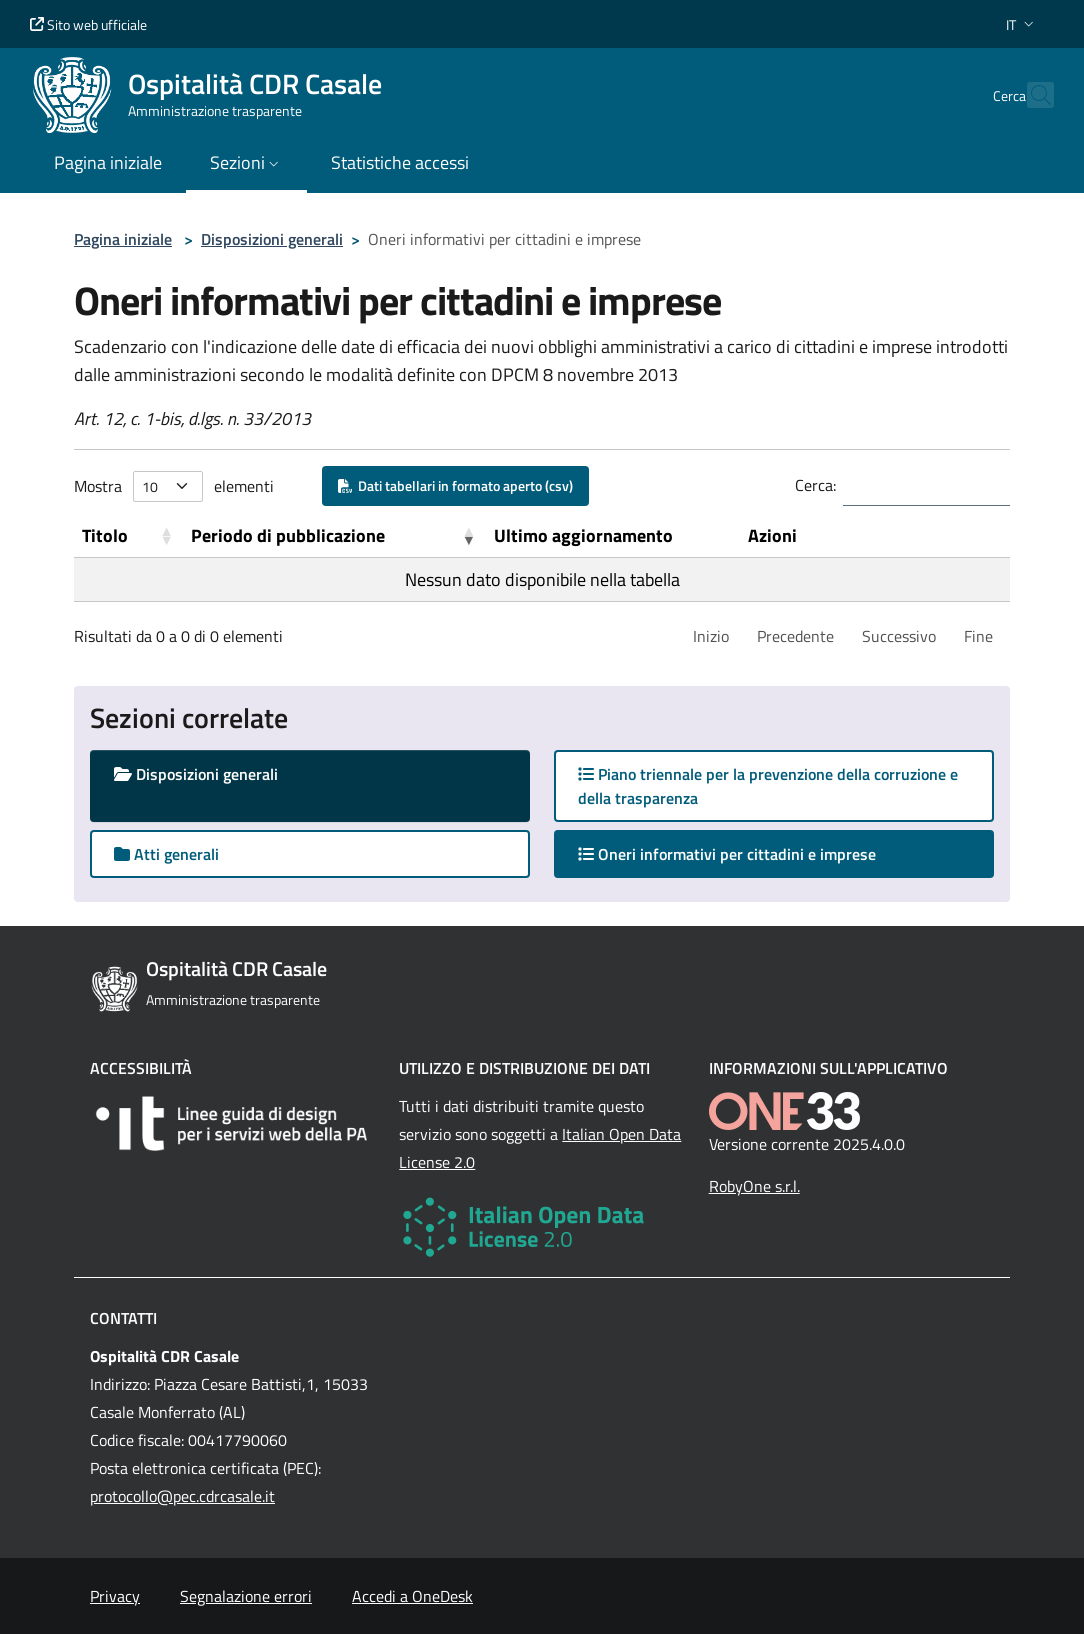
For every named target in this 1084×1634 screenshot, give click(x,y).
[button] (1022, 24)
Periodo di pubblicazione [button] (288, 535)
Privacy (115, 1596)
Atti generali (166, 854)
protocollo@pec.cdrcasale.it (182, 1496)
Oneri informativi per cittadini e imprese (746, 853)
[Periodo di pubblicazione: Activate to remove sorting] (334, 536)
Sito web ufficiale (88, 24)
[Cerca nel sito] (1030, 95)
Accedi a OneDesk (412, 1596)
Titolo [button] (105, 535)
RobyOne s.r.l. (754, 1186)
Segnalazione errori (246, 1596)
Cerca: (815, 485)
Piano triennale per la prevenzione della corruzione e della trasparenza (768, 786)
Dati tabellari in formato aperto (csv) (455, 485)
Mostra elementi (174, 486)
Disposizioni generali (272, 239)
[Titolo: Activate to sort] (128, 536)
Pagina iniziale (123, 239)
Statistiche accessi (400, 162)
